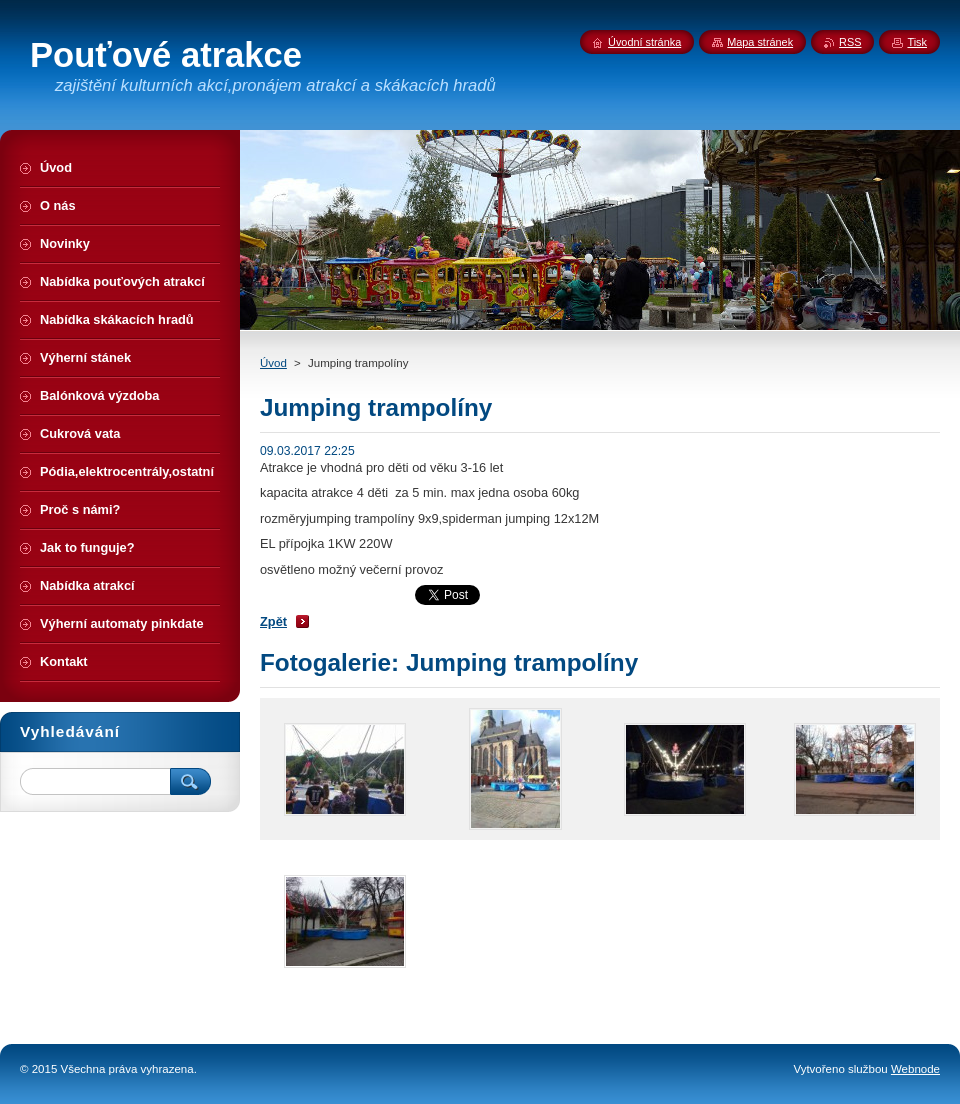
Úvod (273, 363)
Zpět (273, 621)
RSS (850, 42)
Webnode (915, 1069)
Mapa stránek (760, 42)
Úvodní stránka (644, 42)
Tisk (917, 42)
